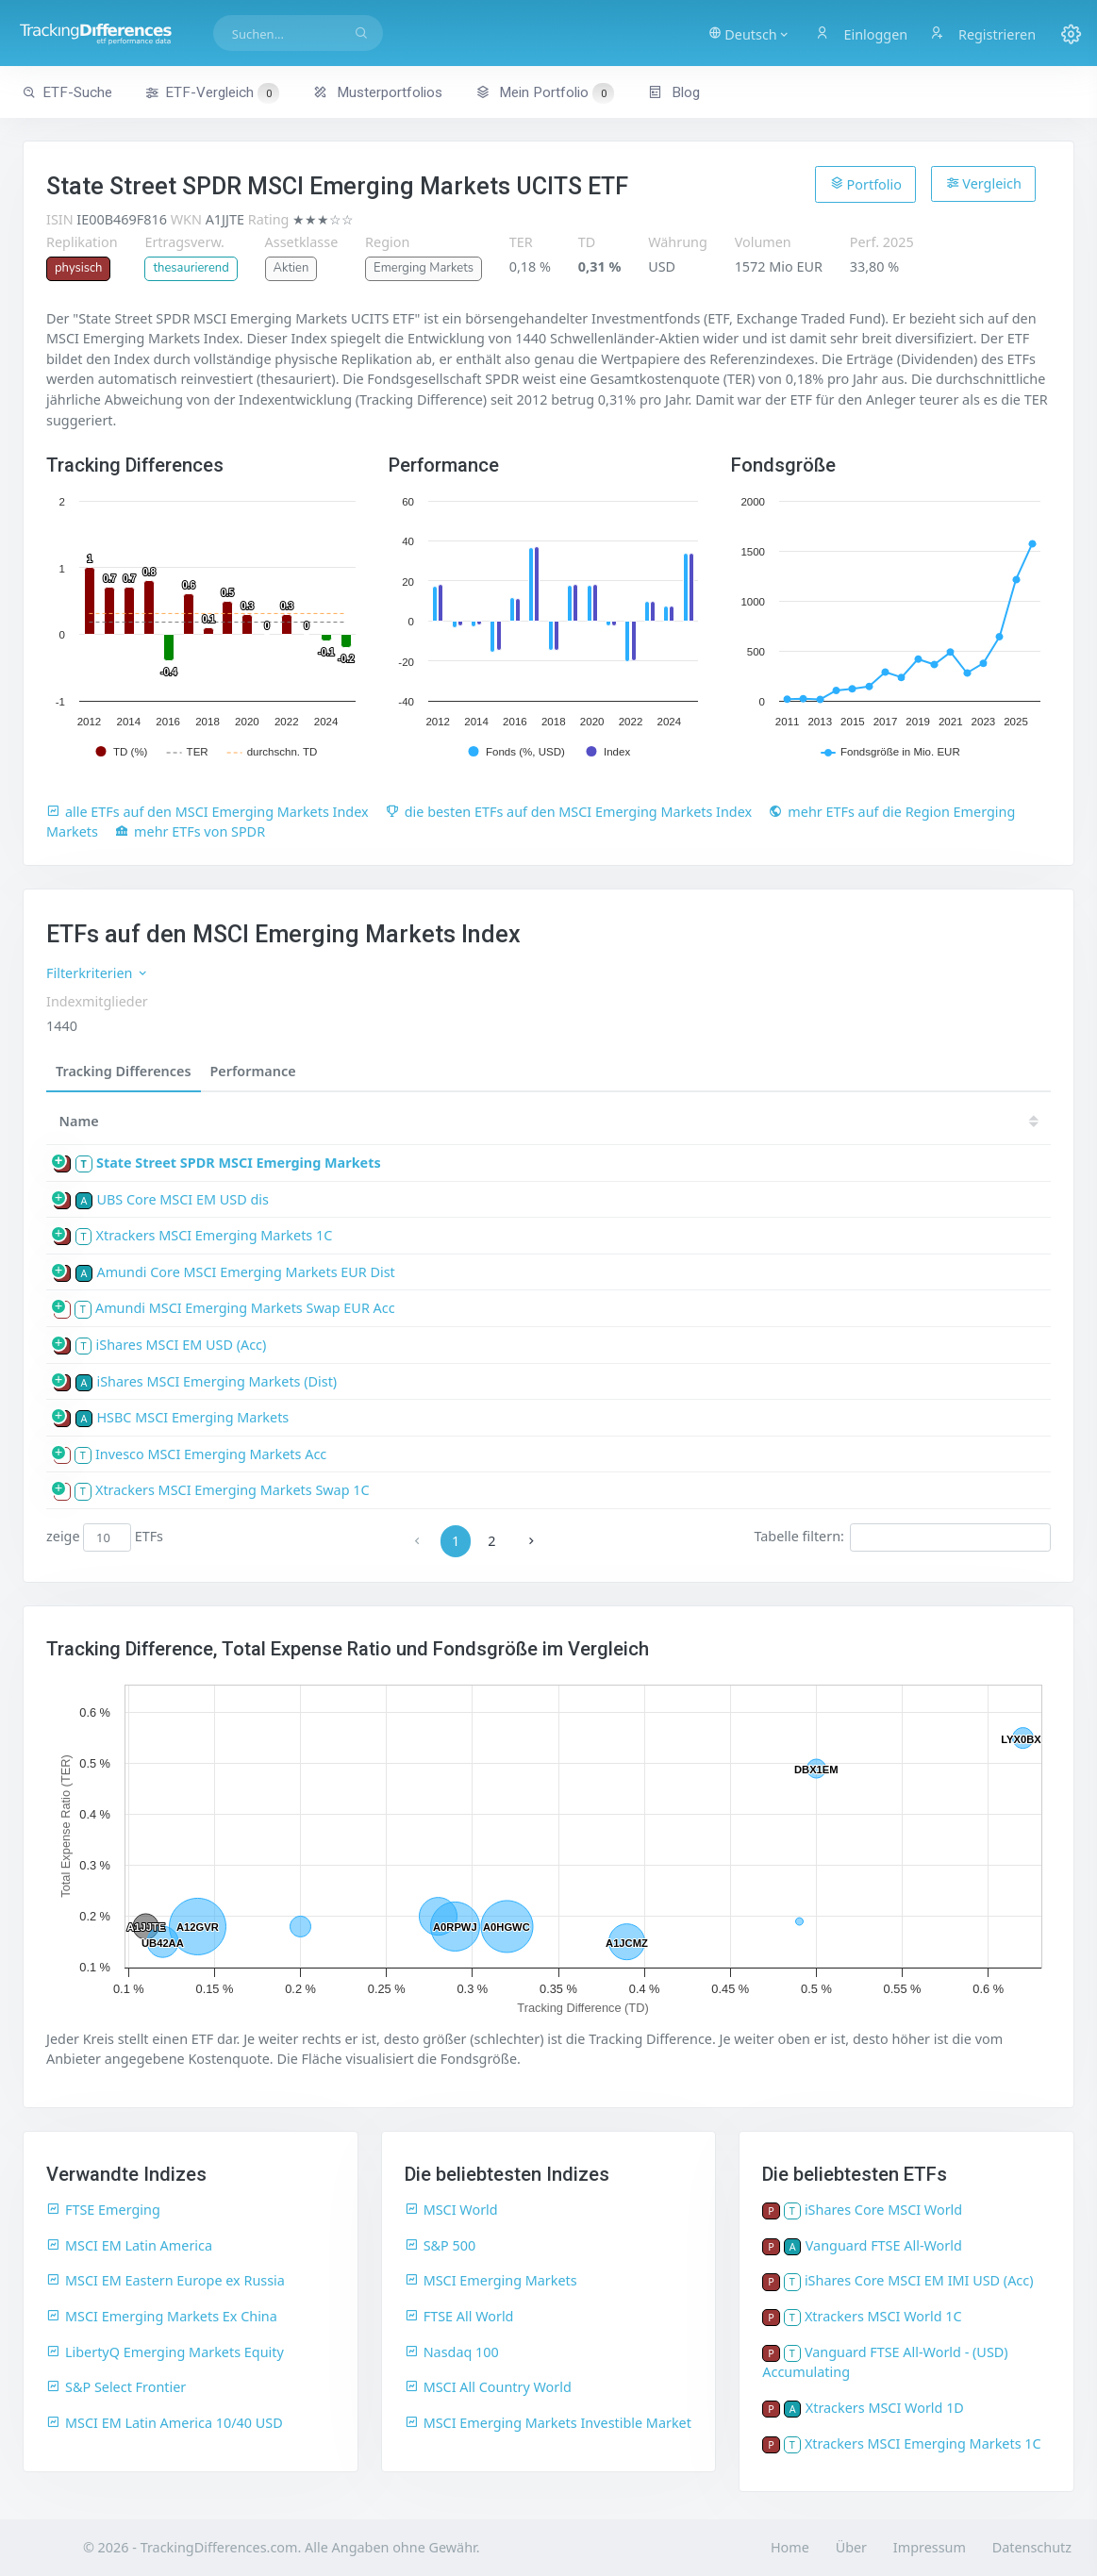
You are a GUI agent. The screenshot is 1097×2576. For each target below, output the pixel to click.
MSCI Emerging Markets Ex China (161, 2316)
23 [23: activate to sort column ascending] (674, 1121)
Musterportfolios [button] (377, 92)
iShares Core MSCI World (883, 2210)
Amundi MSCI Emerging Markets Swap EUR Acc (245, 1308)
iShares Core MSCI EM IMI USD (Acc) (919, 2280)
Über (851, 2547)
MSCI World (451, 2210)
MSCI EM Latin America (129, 2245)
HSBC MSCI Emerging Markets (192, 1417)
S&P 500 (440, 2245)
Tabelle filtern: (902, 1537)
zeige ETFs (104, 1537)
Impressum (929, 2547)
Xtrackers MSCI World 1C (883, 2316)
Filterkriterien (97, 973)
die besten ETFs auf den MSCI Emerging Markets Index (569, 812)
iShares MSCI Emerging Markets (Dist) (216, 1381)
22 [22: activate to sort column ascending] (731, 1121)
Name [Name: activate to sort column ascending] (79, 1121)
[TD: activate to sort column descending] (511, 1121)
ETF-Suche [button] (67, 92)
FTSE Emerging (103, 2210)
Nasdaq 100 (452, 2352)
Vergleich (984, 183)
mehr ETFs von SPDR (190, 831)
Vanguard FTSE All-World (884, 2245)
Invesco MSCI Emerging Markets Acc (210, 1454)
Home (790, 2547)
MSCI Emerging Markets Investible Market (548, 2423)
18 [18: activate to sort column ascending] (957, 1121)
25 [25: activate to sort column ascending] (561, 1121)
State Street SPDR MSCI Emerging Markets (238, 1163)
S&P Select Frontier (116, 2387)
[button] (750, 33)
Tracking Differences (123, 1071)
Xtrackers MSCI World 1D (885, 2408)
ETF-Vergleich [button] (212, 93)
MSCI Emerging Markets (491, 2280)
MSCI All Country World (488, 2387)
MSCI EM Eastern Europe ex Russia (165, 2280)
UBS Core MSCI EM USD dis (182, 1199)
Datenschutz (1032, 2547)
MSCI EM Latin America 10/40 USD (164, 2423)
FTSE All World (459, 2316)
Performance (253, 1071)
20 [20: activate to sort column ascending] (844, 1121)
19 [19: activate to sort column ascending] (900, 1121)
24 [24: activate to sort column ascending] (617, 1121)
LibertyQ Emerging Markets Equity (165, 2352)
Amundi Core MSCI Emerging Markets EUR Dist (245, 1272)
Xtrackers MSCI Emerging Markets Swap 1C (232, 1490)
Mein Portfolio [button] (544, 92)
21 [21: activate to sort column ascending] (787, 1121)
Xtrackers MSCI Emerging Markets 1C (214, 1235)
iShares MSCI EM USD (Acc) (181, 1345)
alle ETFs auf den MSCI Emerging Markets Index (207, 812)
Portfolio (866, 184)
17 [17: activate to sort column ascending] (1014, 1121)
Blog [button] (674, 92)
